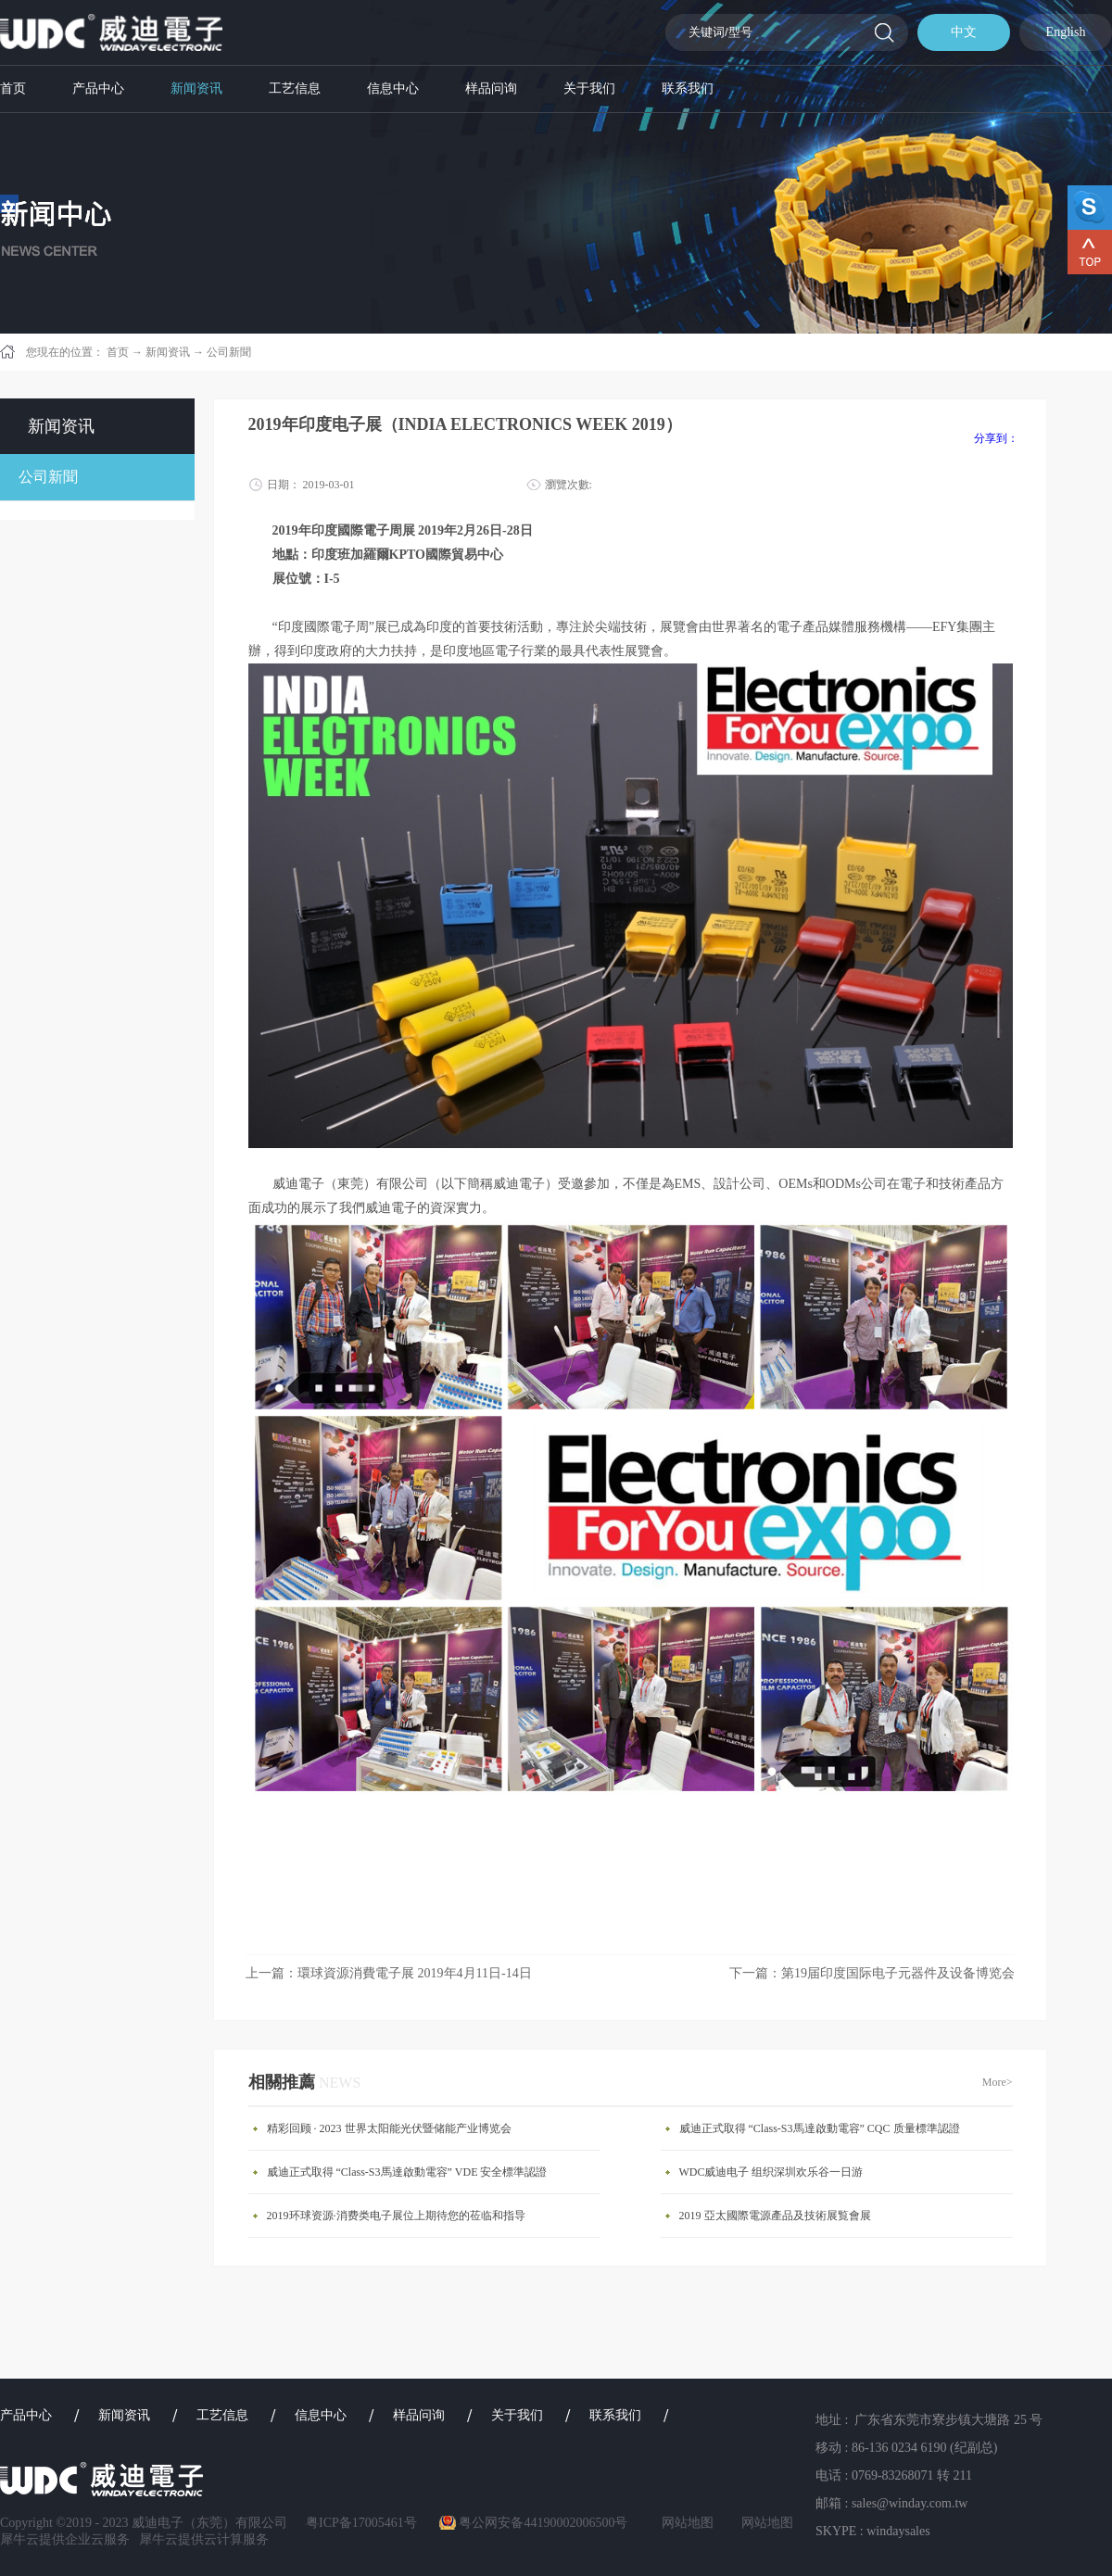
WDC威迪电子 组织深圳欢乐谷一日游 (771, 2172)
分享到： (996, 438)
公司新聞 (229, 352)
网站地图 (684, 2523)
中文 (964, 32)
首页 (13, 88)
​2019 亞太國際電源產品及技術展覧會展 (775, 2215)
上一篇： (389, 1973)
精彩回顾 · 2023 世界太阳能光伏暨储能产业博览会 (389, 2128)
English (1066, 32)
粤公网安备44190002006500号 (543, 2523)
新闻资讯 (167, 352)
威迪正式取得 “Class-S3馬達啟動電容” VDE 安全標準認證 (407, 2172)
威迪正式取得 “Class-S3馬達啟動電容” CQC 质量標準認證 (819, 2128)
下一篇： (872, 1973)
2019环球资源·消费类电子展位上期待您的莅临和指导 (396, 2215)
